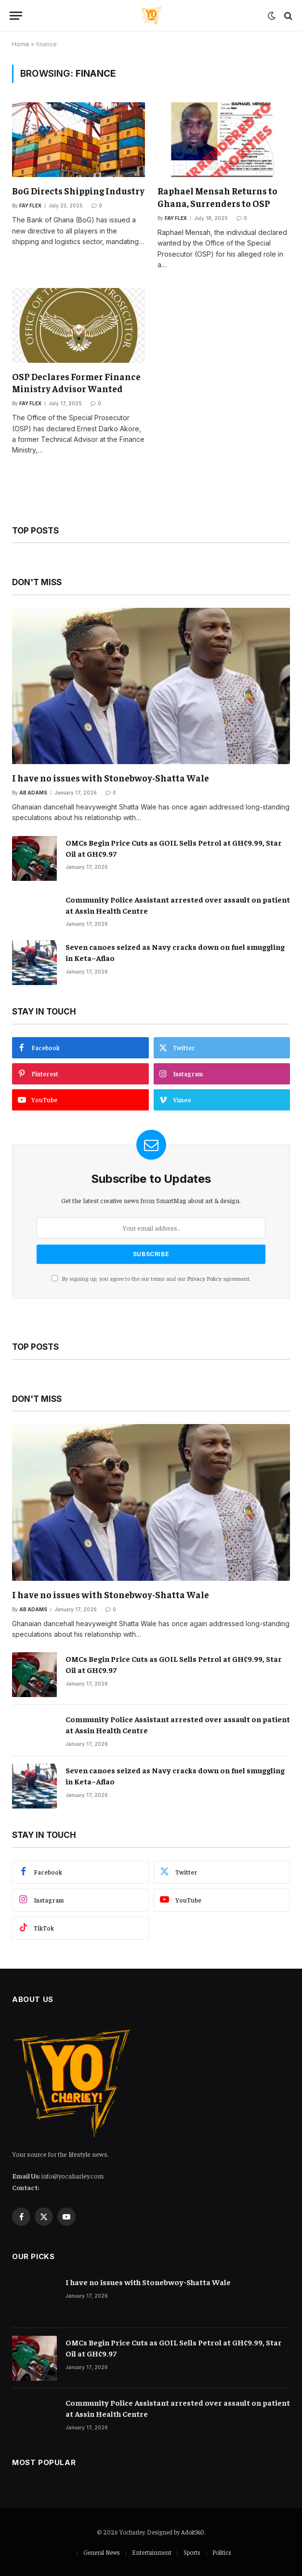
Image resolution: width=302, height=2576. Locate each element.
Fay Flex (30, 205)
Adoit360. (193, 2532)
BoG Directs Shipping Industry (78, 190)
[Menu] (16, 16)
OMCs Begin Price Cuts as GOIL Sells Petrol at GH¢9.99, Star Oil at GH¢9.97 (174, 847)
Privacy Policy (204, 1278)
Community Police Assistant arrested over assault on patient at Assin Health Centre (178, 904)
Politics (221, 2552)
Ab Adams (33, 792)
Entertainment (151, 2552)
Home (20, 44)
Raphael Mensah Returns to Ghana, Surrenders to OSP (217, 197)
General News (101, 2552)
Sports (192, 2552)
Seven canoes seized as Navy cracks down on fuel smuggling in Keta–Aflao (175, 952)
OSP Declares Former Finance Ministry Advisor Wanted (76, 382)
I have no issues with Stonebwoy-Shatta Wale (110, 777)
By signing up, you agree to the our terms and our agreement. (151, 1278)
